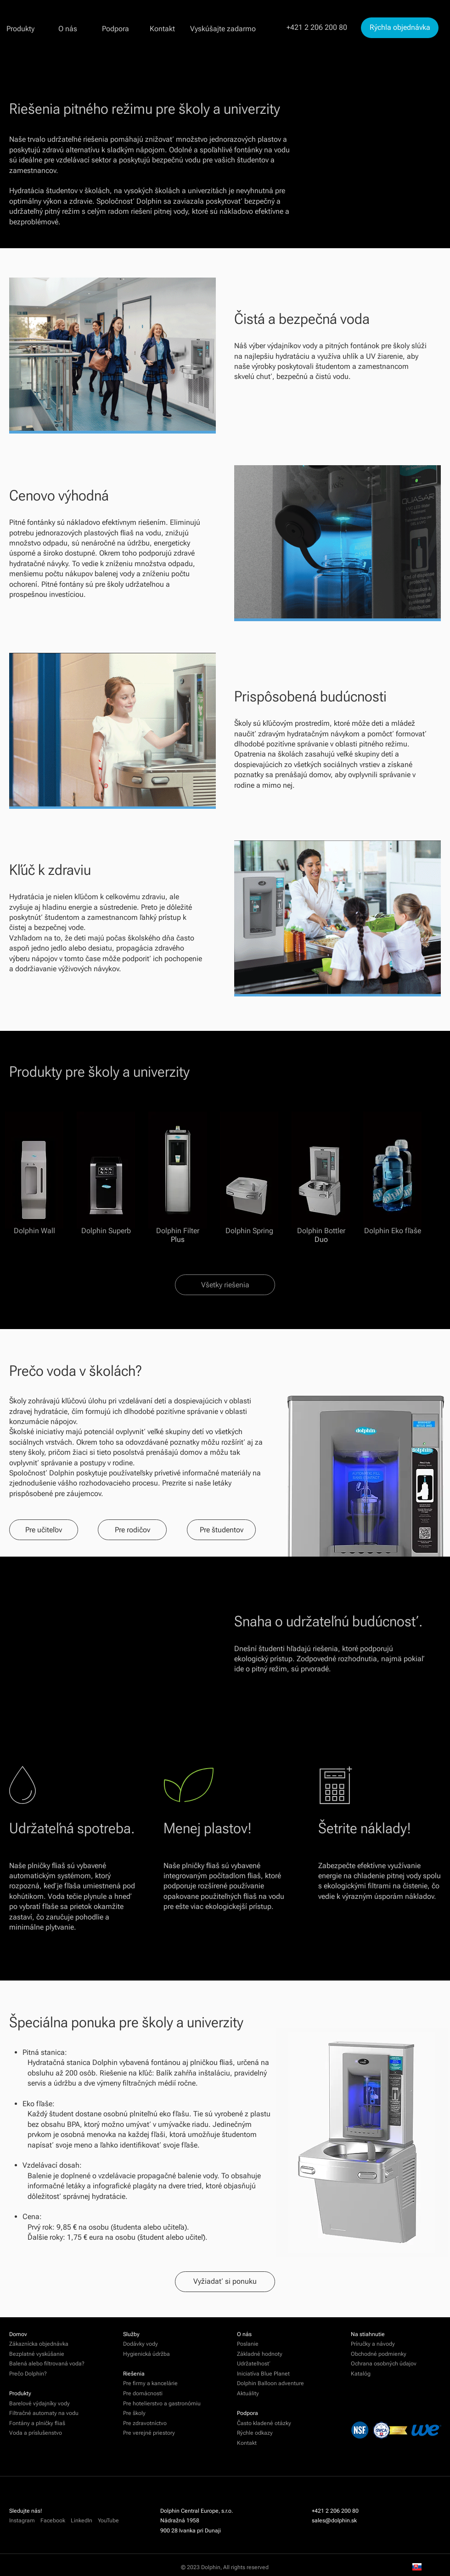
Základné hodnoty (259, 2354)
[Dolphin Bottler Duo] (321, 1173)
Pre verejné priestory (149, 2433)
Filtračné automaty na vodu (44, 2413)
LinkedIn (81, 2520)
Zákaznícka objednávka (38, 2344)
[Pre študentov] (221, 1529)
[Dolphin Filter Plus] (178, 1173)
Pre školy (134, 2413)
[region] (362, 2142)
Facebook (55, 2520)
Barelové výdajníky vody (39, 2403)
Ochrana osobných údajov (383, 2363)
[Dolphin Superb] (106, 1173)
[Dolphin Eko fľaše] (393, 1173)
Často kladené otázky (264, 2423)
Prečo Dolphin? (28, 2373)
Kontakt (247, 2443)
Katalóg (361, 2373)
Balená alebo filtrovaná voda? (46, 2363)
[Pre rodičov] (132, 1529)
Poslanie (248, 2344)
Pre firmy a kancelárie (150, 2383)
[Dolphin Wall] (34, 1173)
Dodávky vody (140, 2344)
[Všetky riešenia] (225, 1284)
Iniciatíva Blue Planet (263, 2373)
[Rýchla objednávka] (400, 27)
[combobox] (423, 2567)
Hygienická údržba (146, 2354)
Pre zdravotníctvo (145, 2423)
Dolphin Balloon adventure (270, 2383)
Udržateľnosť (253, 2363)
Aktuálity (248, 2393)
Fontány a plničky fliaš (37, 2423)
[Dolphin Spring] (249, 1173)
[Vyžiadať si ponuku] (225, 2281)
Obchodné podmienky (378, 2354)
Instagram (22, 2520)
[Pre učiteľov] (43, 1529)
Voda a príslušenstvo (35, 2433)
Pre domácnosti (143, 2393)
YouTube (108, 2520)
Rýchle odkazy (255, 2433)
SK (423, 2567)
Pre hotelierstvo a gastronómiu (162, 2403)
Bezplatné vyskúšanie (36, 2354)
